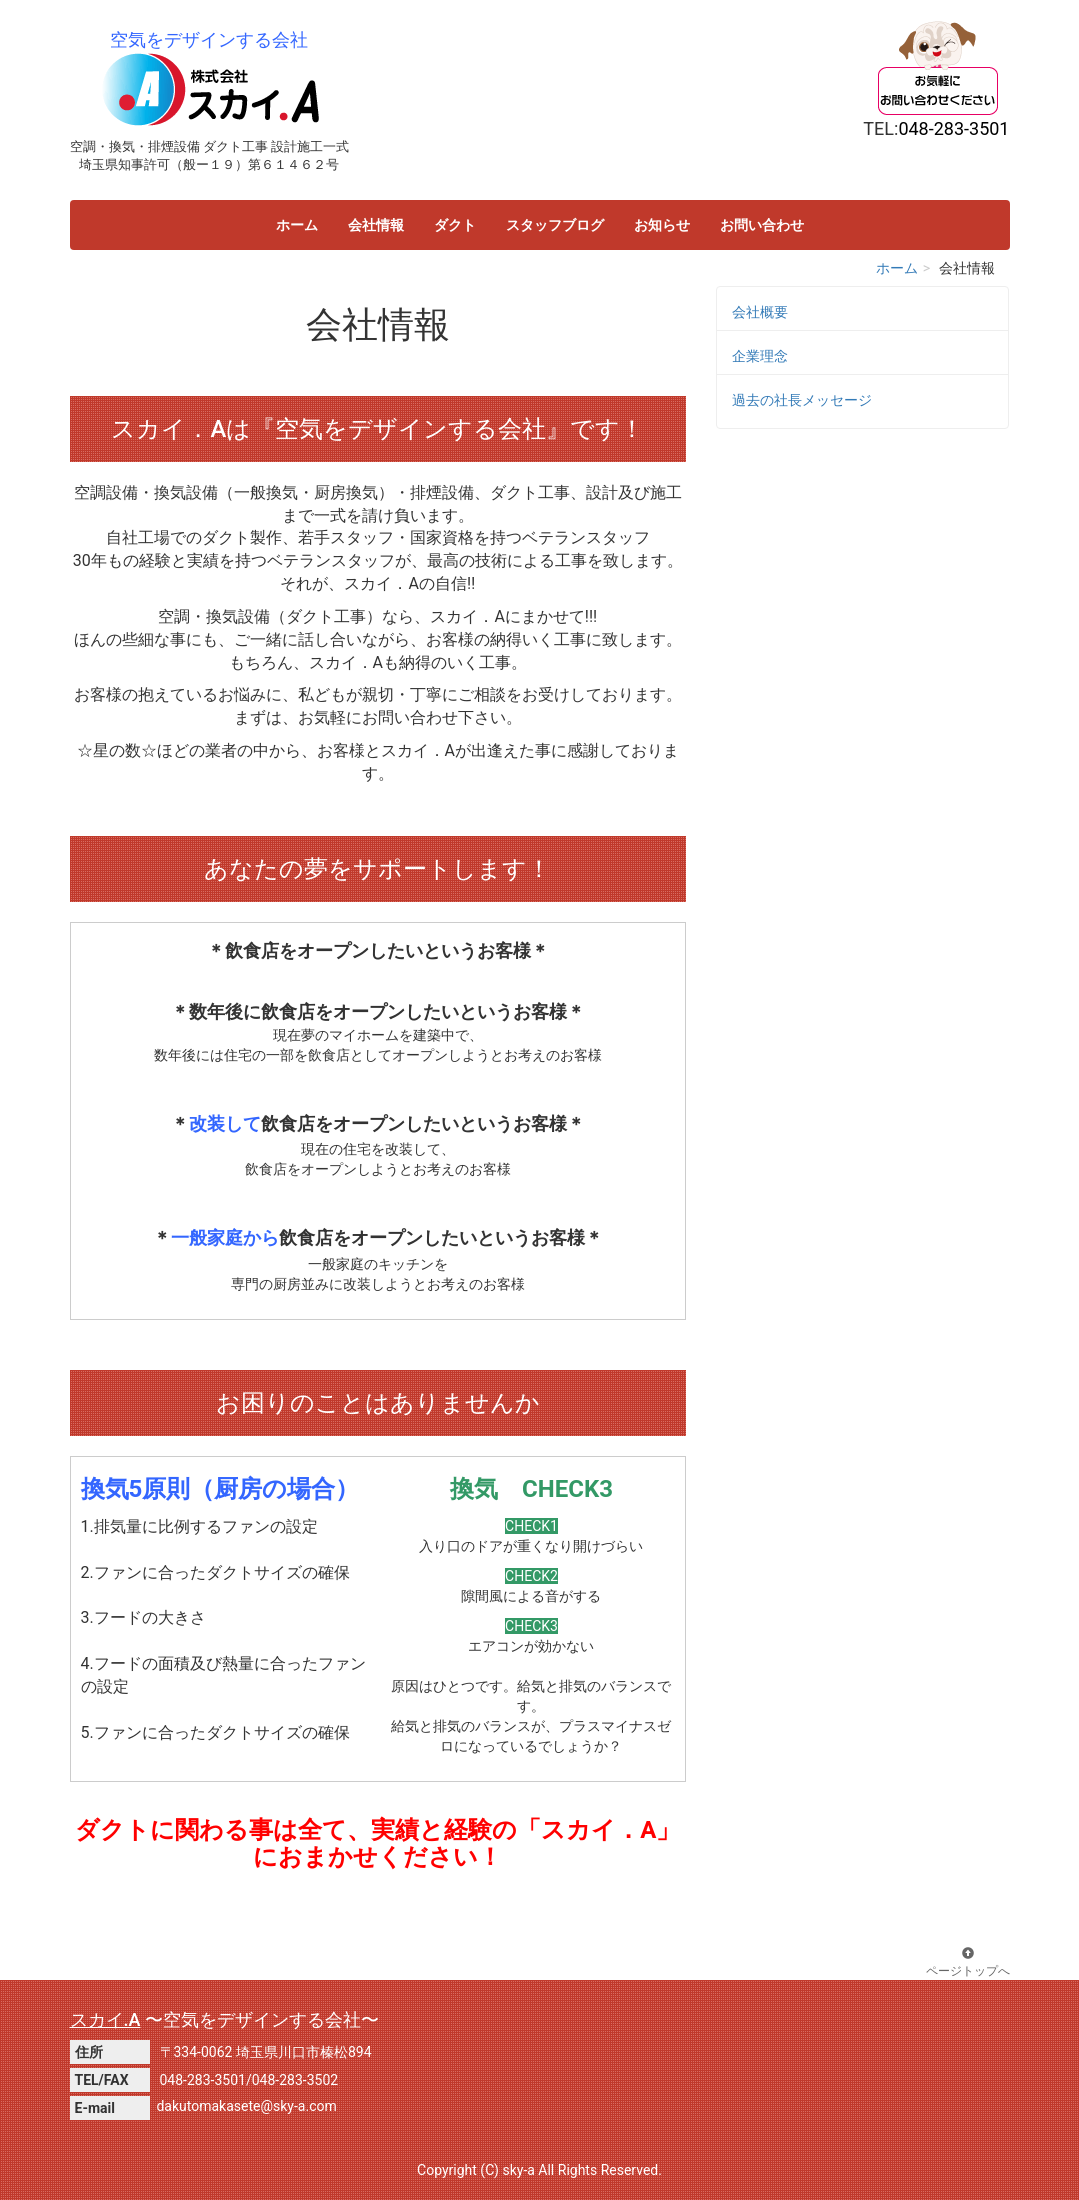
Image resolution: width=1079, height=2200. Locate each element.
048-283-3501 (203, 2080)
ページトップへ (968, 1962)
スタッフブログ (555, 225)
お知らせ (662, 225)
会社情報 (376, 225)
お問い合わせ (762, 225)
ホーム (297, 225)
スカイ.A (105, 2019)
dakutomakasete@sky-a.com (246, 2106)
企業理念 (760, 356)
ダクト (455, 225)
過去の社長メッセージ (802, 400)
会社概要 (760, 312)
